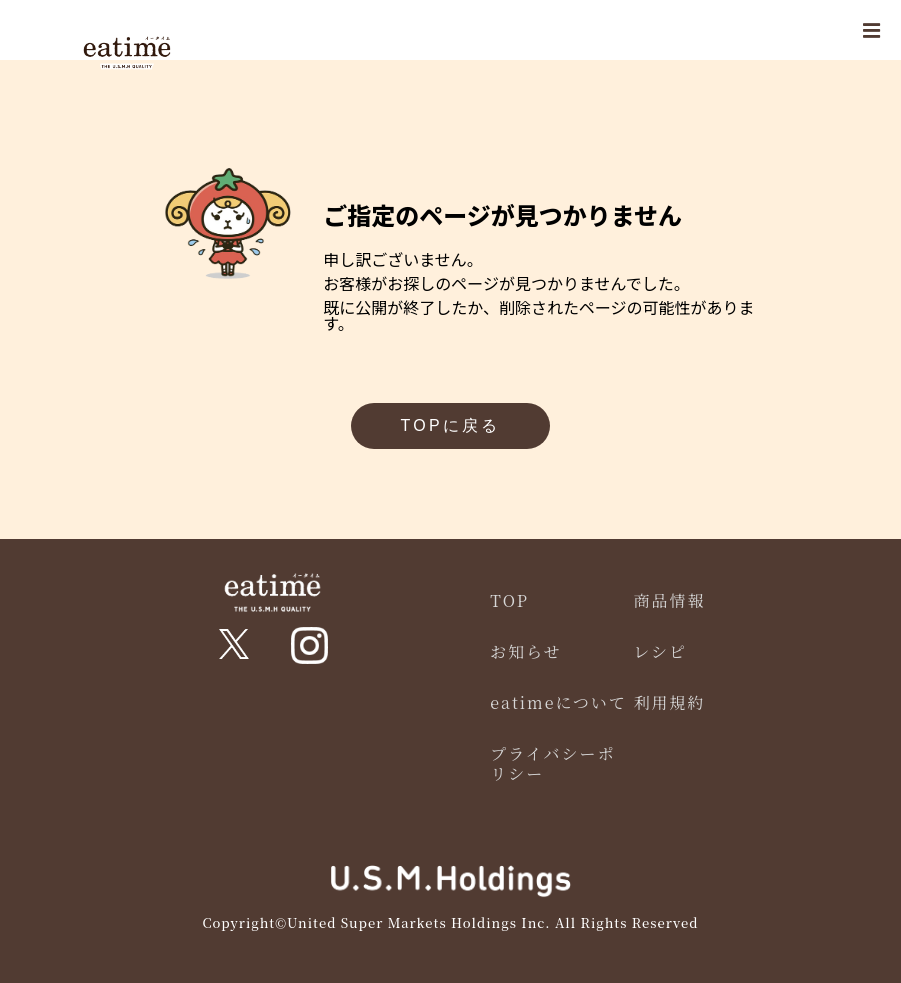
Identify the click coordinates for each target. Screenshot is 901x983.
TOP (509, 600)
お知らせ (526, 651)
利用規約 (669, 702)
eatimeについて (558, 702)
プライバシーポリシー (552, 763)
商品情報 (669, 600)
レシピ (660, 651)
